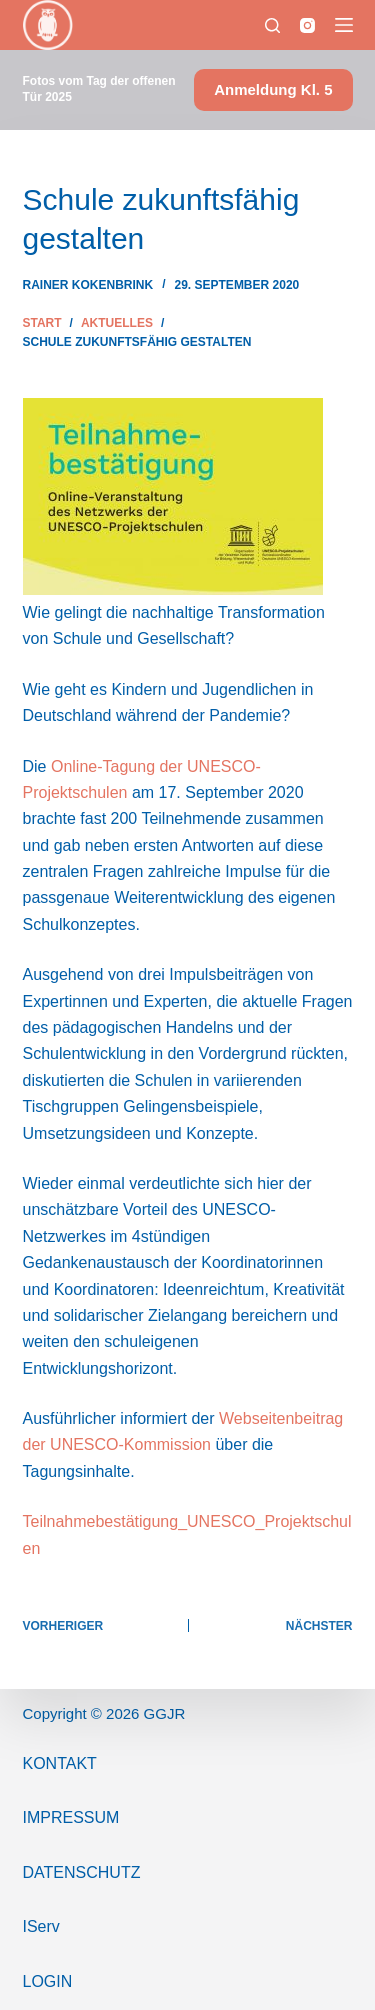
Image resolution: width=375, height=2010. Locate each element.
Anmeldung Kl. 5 (273, 89)
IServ (41, 1926)
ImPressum (71, 1817)
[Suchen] (272, 25)
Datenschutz (82, 1872)
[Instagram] (307, 25)
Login (48, 1981)
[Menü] (344, 25)
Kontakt (60, 1763)
